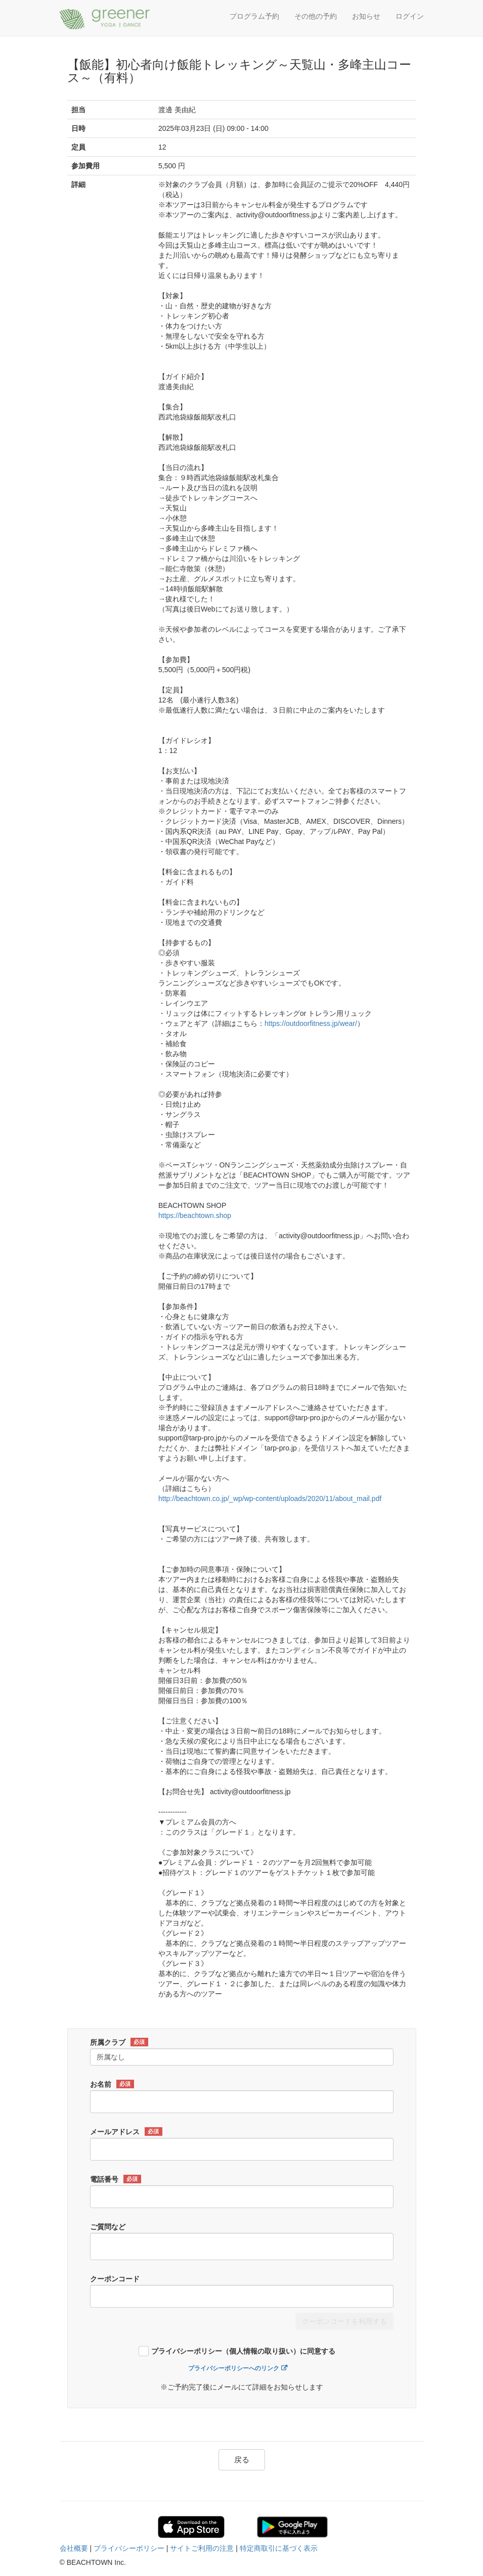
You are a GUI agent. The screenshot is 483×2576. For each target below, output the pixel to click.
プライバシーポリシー (129, 2548)
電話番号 (115, 2179)
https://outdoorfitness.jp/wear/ (311, 1023)
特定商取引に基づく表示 (279, 2548)
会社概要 (74, 2548)
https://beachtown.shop (194, 1215)
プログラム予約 (254, 16)
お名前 (112, 2084)
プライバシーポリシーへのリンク (233, 2368)
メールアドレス (126, 2131)
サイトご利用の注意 (202, 2548)
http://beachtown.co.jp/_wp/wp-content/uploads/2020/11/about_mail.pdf (269, 1498)
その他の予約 (315, 16)
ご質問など (107, 2226)
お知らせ (366, 16)
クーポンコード (115, 2278)
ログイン (410, 16)
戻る (241, 2459)
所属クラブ (119, 2042)
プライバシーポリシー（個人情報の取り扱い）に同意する (243, 2351)
